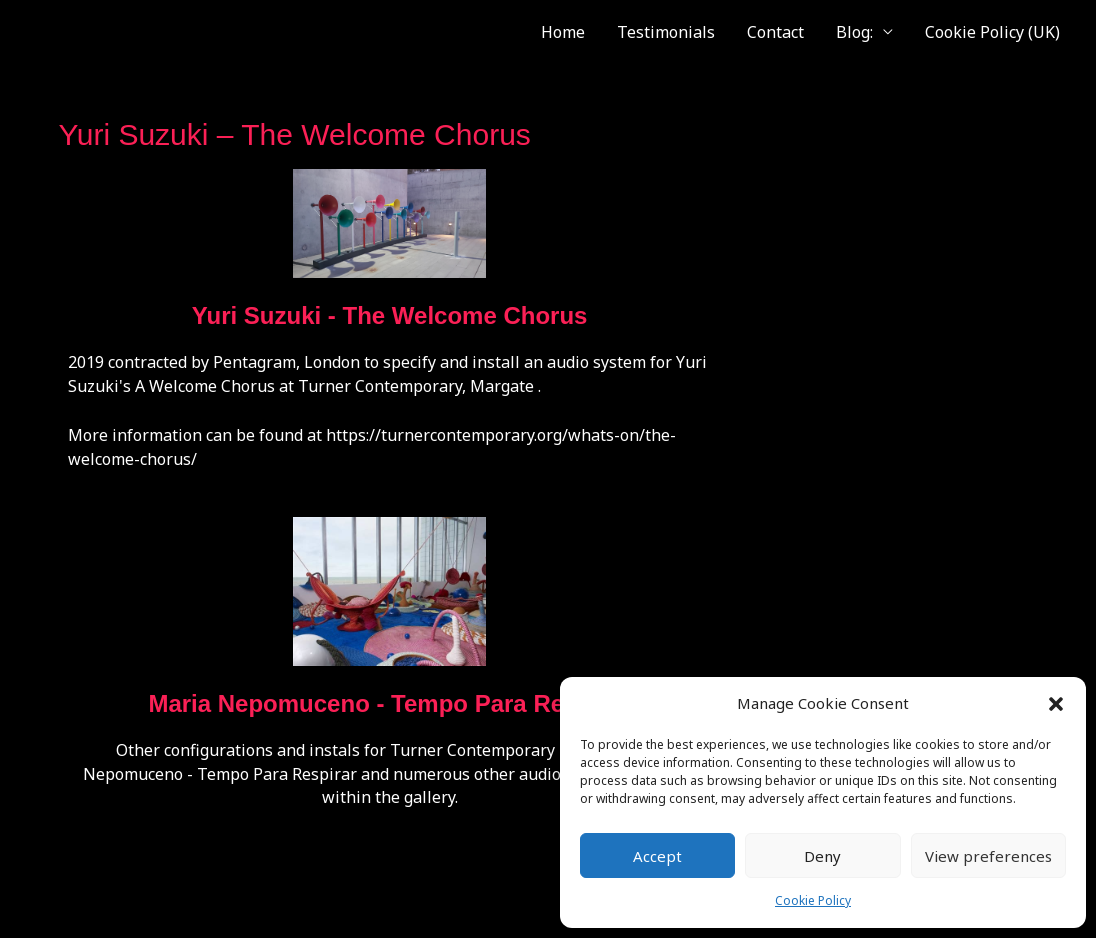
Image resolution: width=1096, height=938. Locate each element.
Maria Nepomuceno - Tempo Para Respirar (389, 703)
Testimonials (666, 32)
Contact (775, 32)
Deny (822, 856)
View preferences (988, 856)
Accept (657, 856)
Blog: (854, 32)
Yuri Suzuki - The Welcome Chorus (390, 315)
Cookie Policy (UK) (992, 32)
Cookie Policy (813, 900)
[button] (1056, 704)
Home (563, 32)
